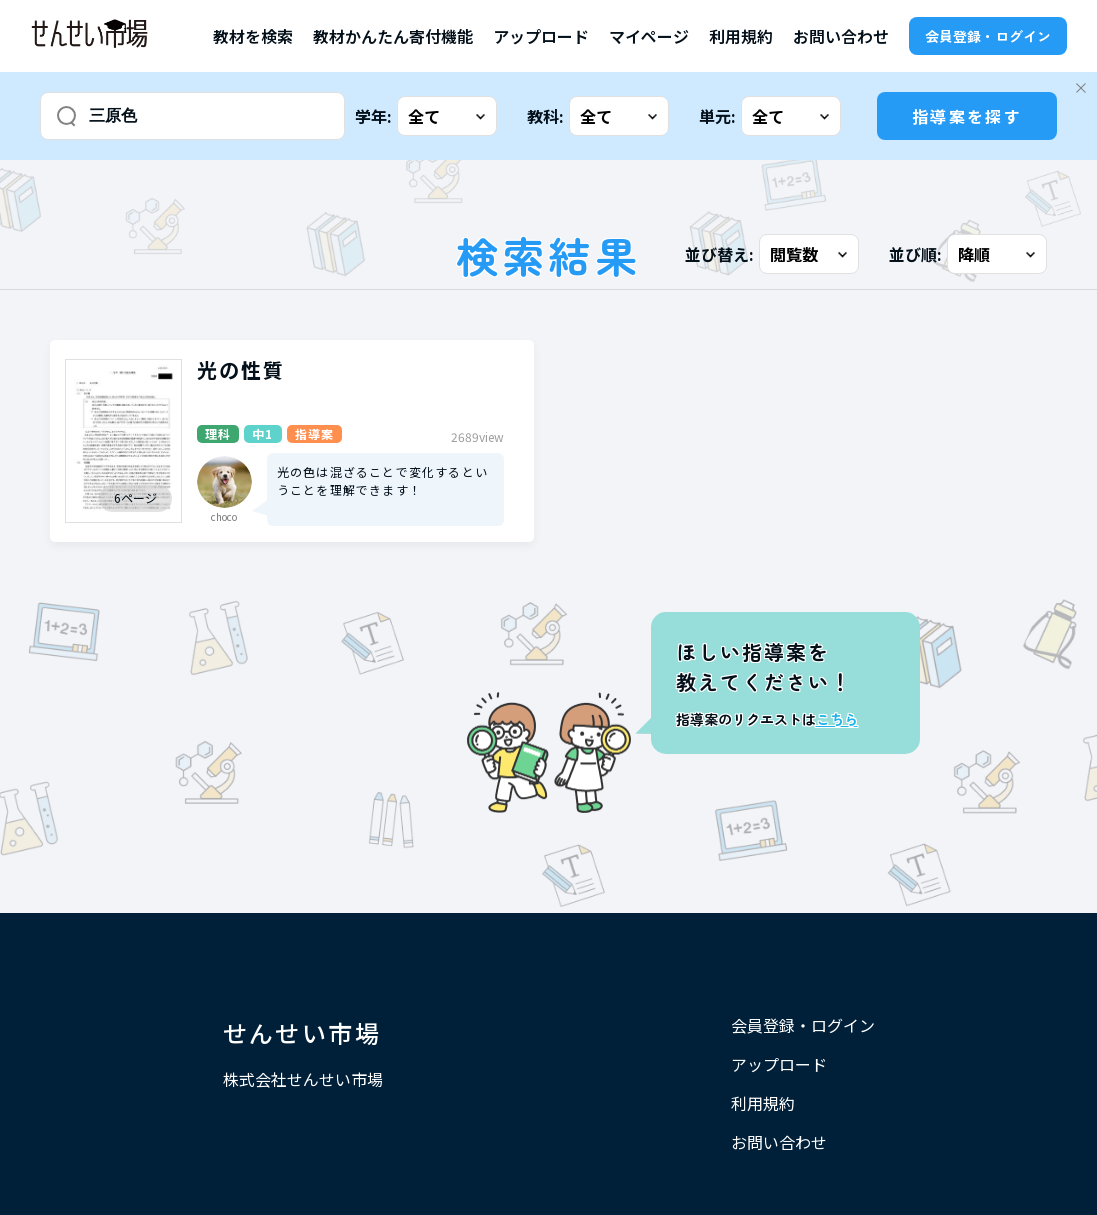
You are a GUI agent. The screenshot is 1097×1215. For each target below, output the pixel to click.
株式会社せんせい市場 (303, 1079)
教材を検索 (253, 36)
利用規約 (741, 36)
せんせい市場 (302, 1032)
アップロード (541, 36)
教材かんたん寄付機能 (393, 36)
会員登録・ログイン (988, 36)
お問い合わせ (841, 36)
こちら (837, 719)
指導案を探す (967, 116)
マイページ (649, 36)
